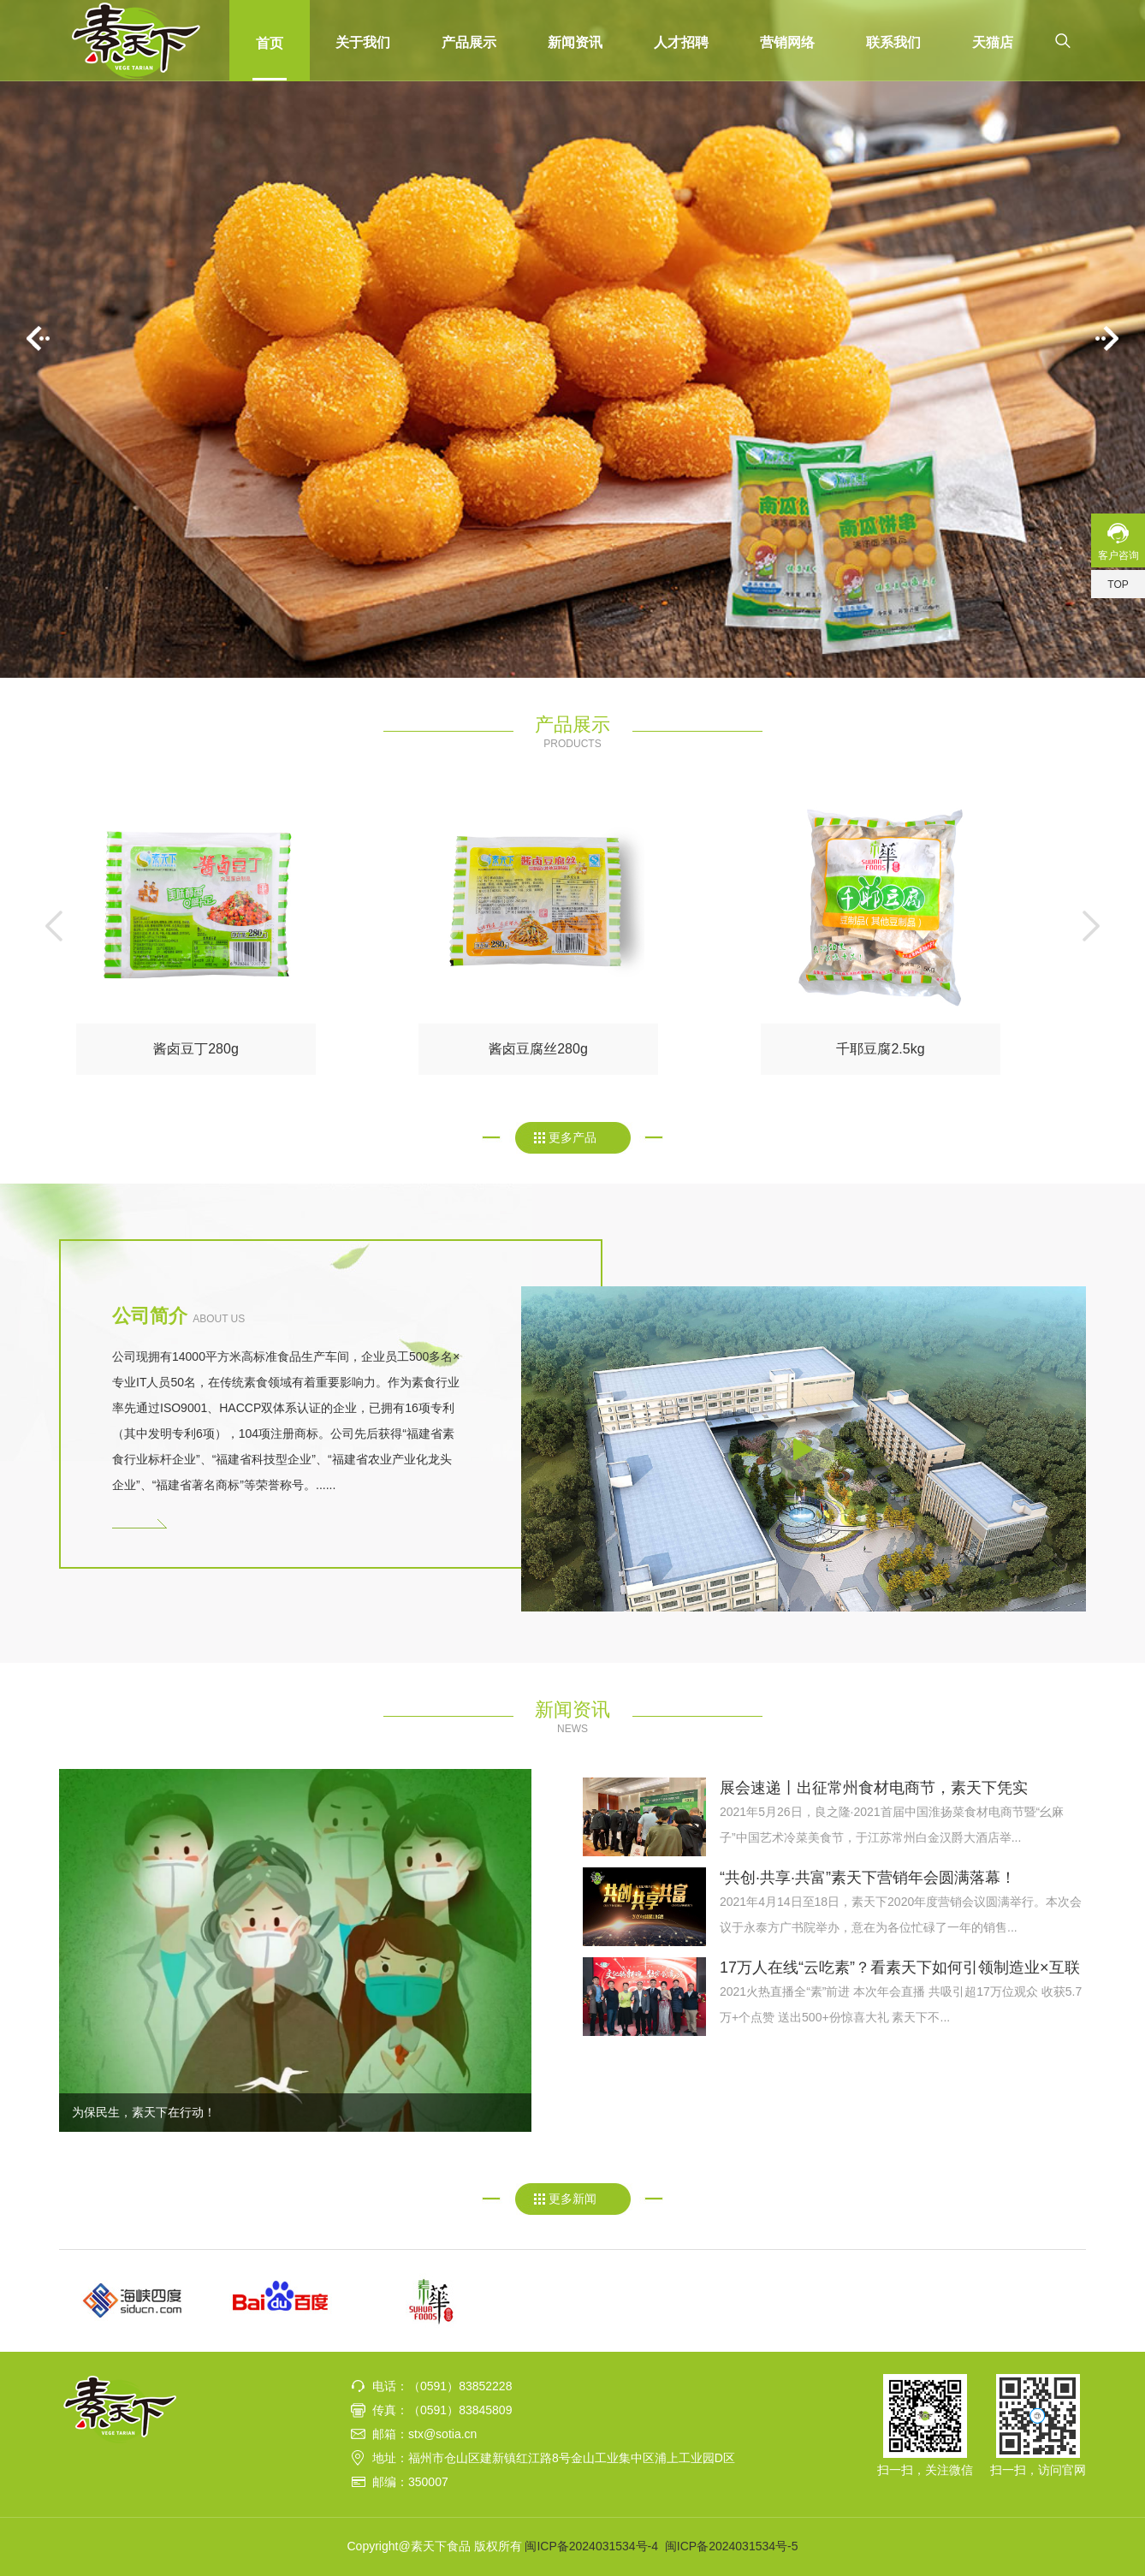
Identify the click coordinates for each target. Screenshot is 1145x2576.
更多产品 (572, 1137)
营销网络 (787, 42)
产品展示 (469, 42)
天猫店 (992, 42)
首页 (269, 43)
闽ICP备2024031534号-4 (591, 2546)
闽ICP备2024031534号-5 (731, 2546)
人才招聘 (681, 42)
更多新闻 (572, 2198)
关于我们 (362, 42)
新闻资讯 (575, 42)
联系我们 (893, 42)
